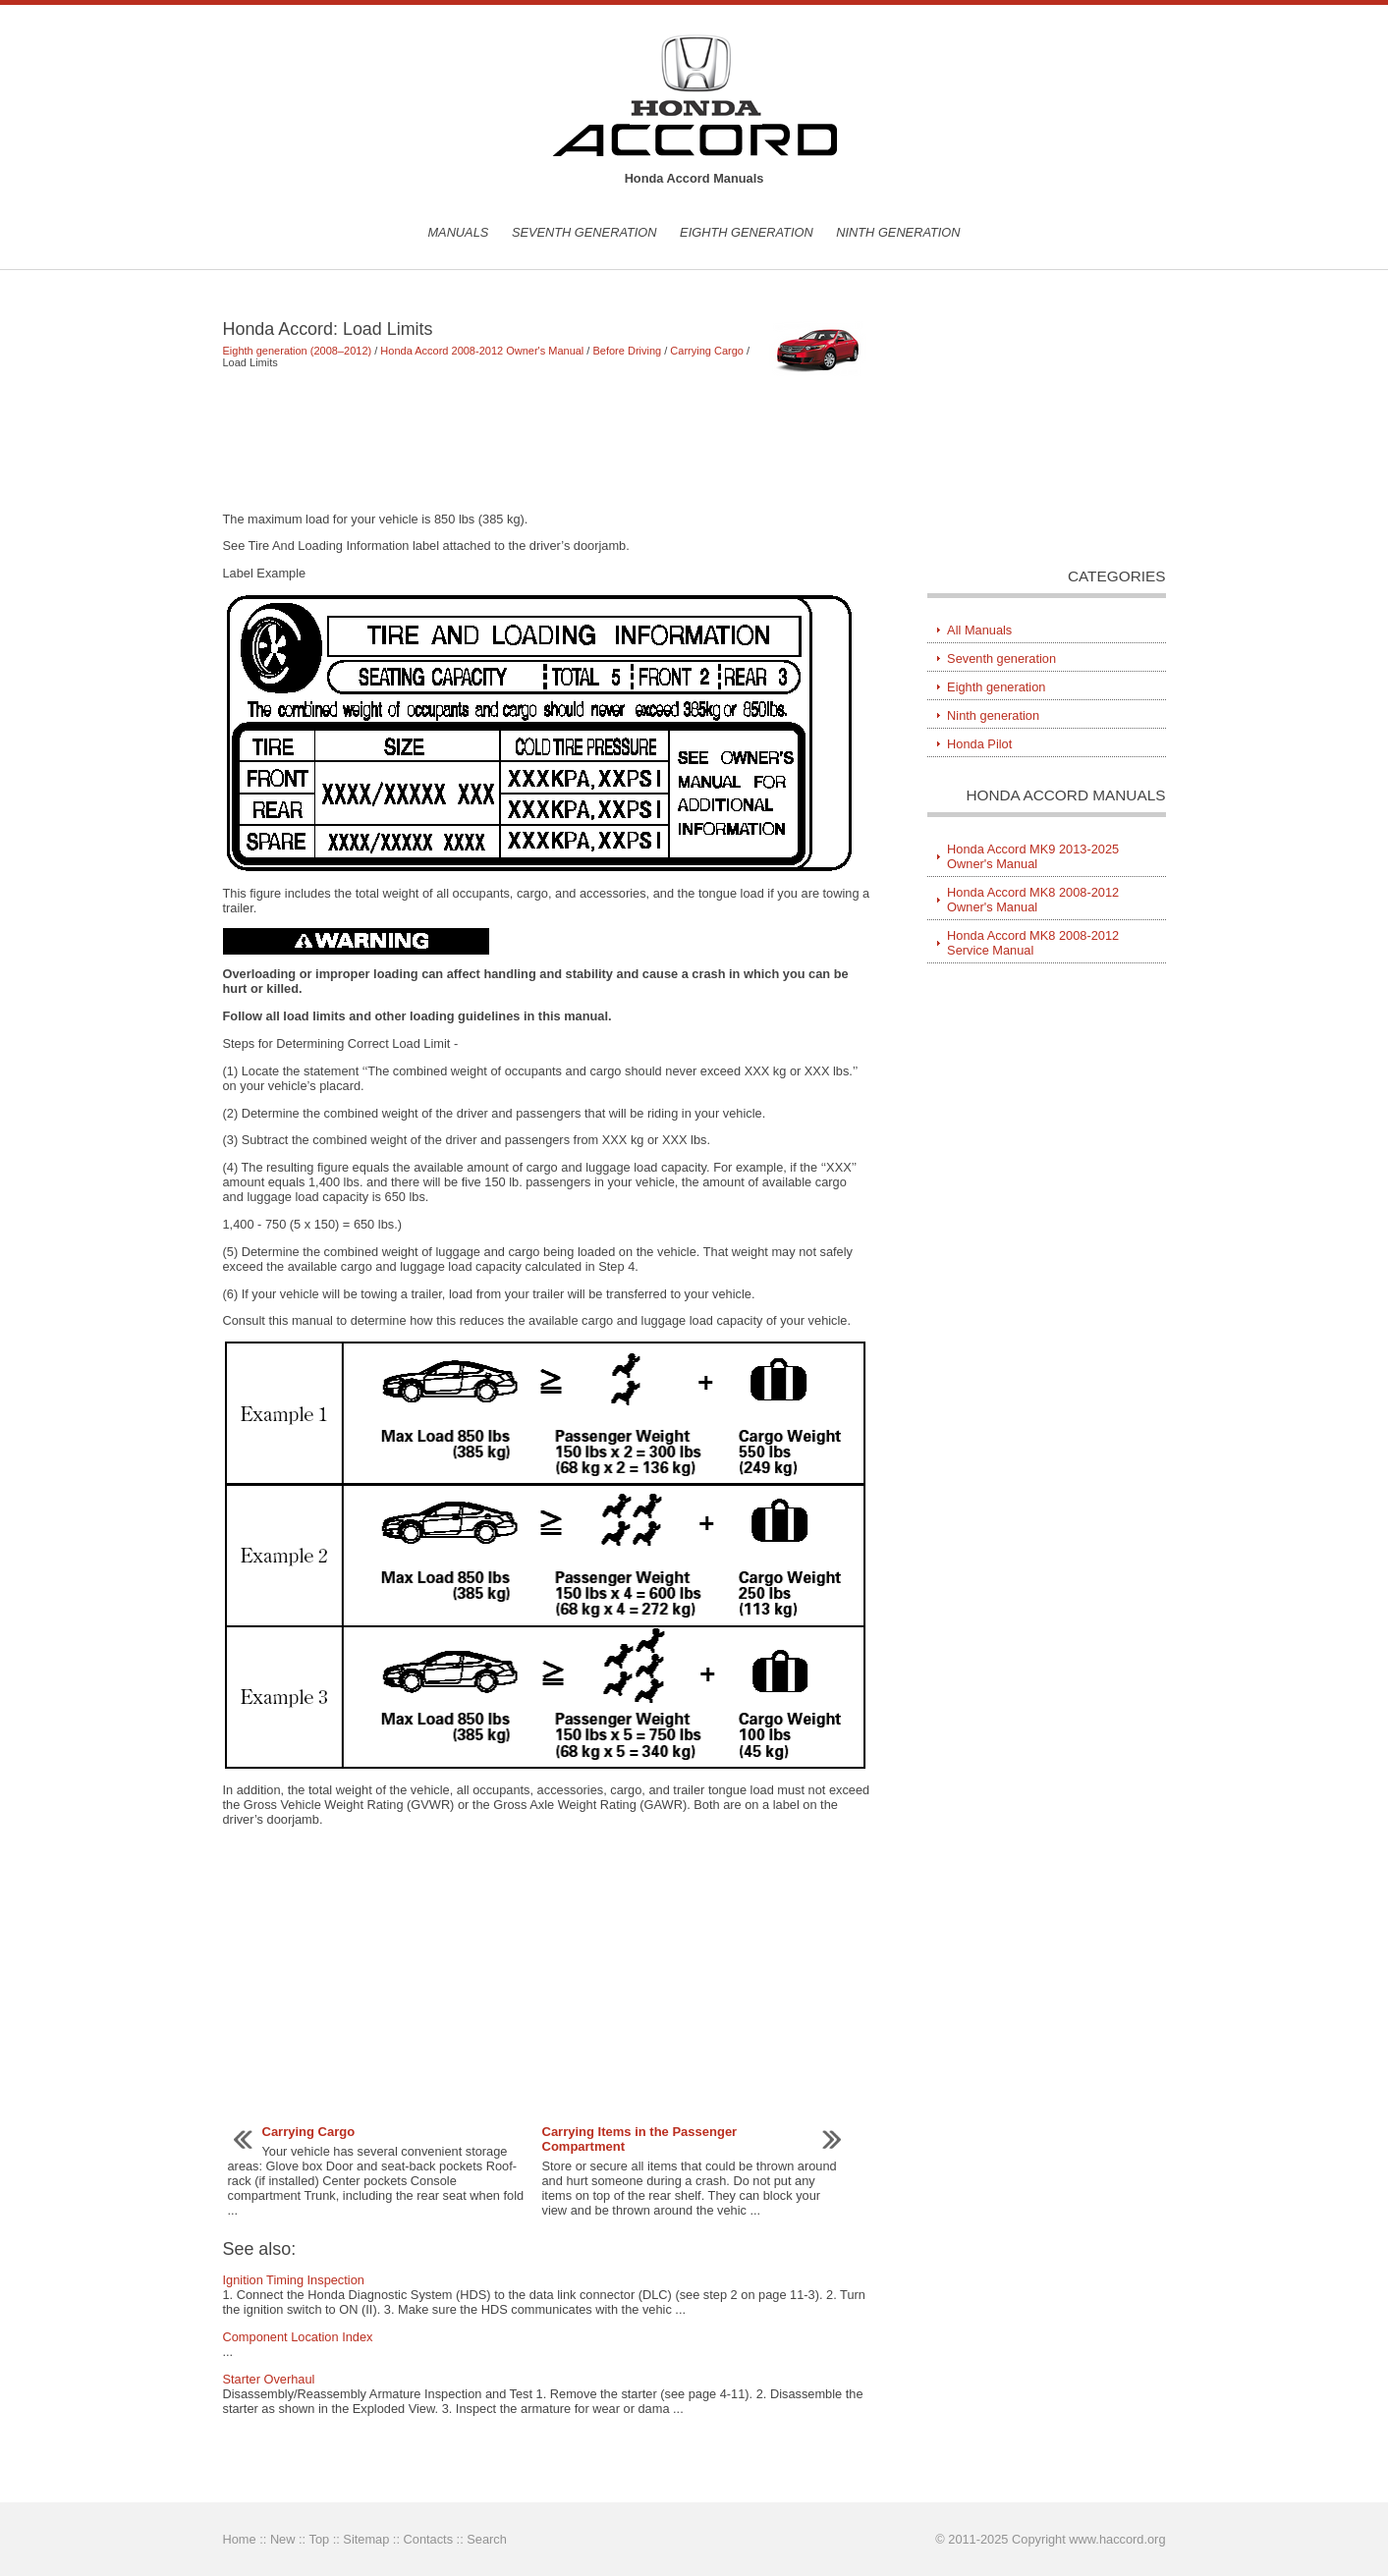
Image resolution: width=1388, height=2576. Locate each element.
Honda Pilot (979, 744)
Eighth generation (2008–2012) (297, 350)
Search (487, 2539)
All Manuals (979, 630)
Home (239, 2539)
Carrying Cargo (707, 350)
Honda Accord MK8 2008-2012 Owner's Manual (1033, 899)
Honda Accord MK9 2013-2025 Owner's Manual (1033, 856)
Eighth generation (746, 232)
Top (318, 2539)
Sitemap (366, 2539)
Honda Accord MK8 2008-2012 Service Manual (1033, 943)
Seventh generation (584, 232)
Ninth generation (898, 232)
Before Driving (626, 350)
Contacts (429, 2539)
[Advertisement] (546, 440)
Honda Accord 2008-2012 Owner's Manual (481, 350)
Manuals (457, 232)
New (283, 2539)
